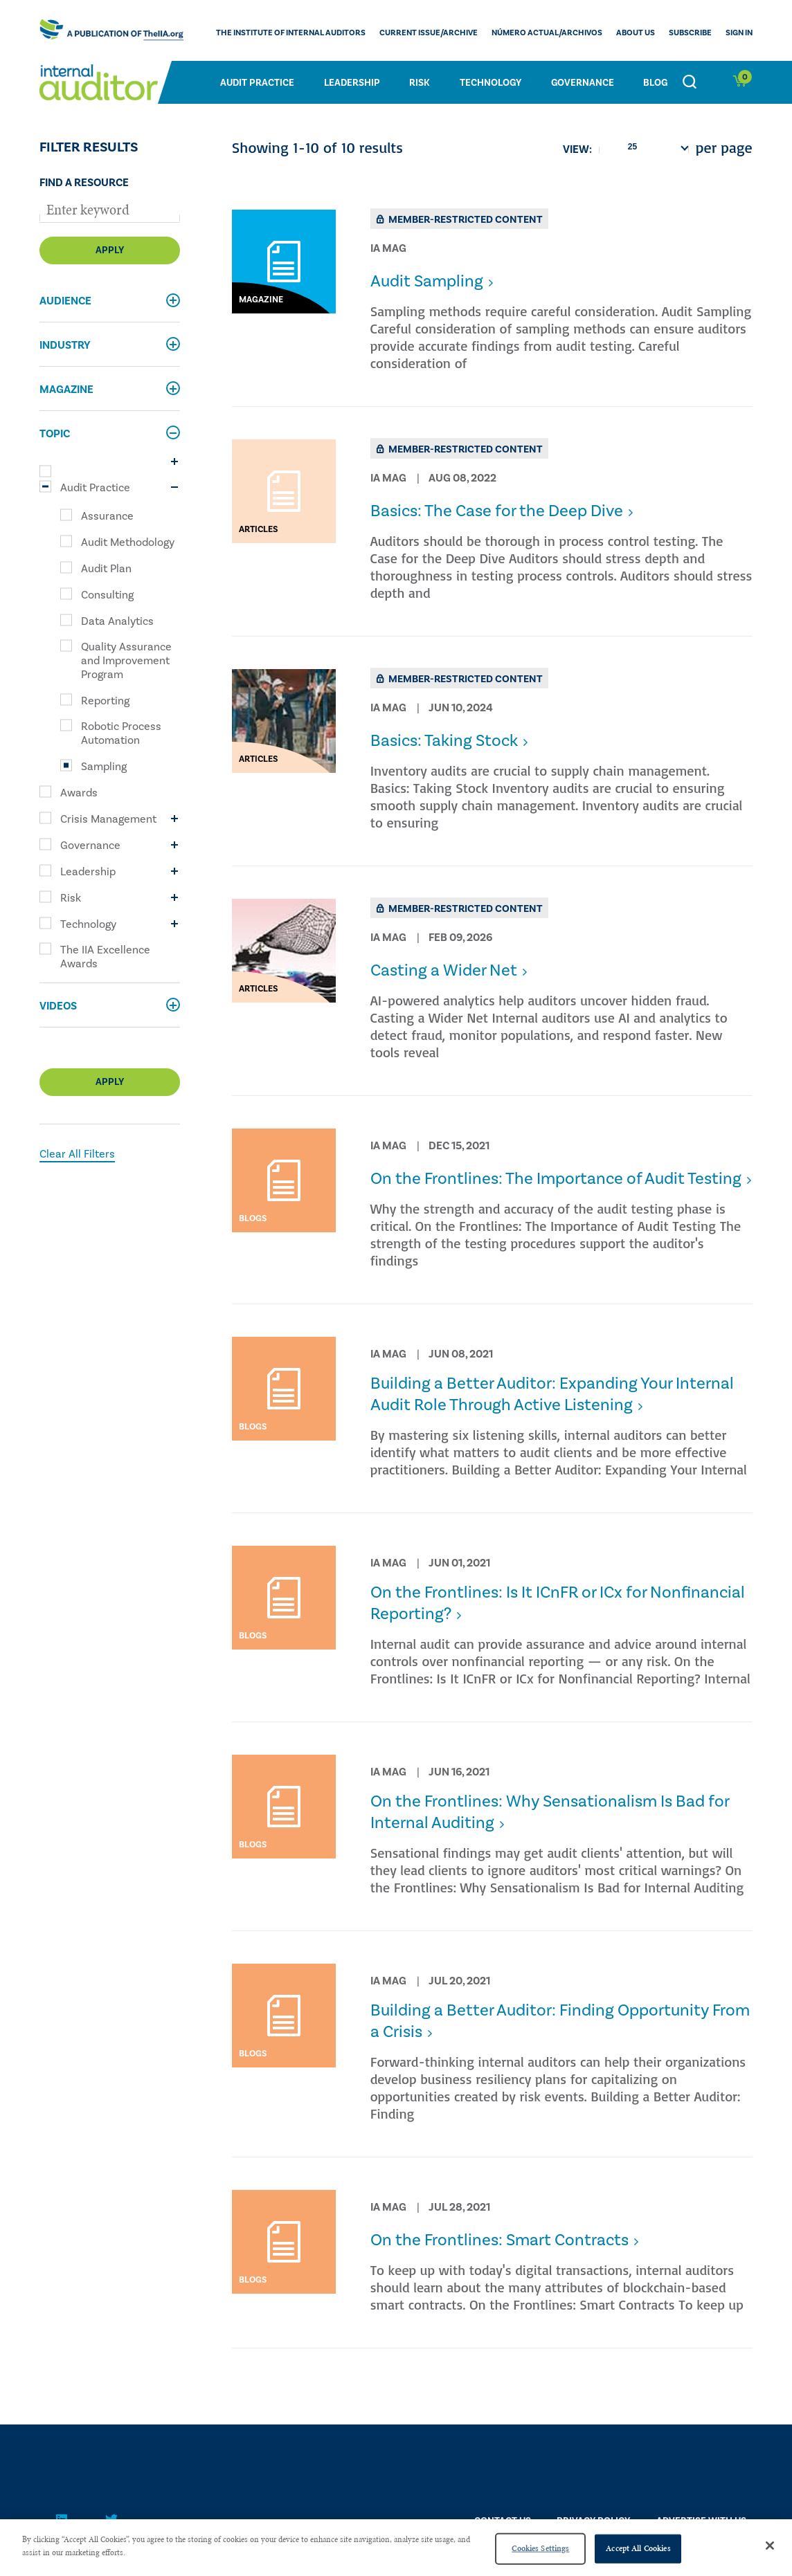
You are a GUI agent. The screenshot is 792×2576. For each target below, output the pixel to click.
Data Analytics (117, 621)
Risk (419, 83)
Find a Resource (84, 183)
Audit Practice (257, 83)
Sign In (739, 33)
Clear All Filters (77, 1154)
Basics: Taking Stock (444, 740)
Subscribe (690, 33)
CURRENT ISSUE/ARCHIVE (428, 33)
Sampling (104, 767)
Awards (79, 793)
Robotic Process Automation (121, 733)
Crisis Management (108, 819)
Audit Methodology (127, 542)
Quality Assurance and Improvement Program (126, 661)
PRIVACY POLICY (593, 2521)
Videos (58, 1006)
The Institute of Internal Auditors (291, 33)
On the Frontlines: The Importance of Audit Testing (555, 1178)
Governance (582, 83)
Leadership (352, 83)
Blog (655, 83)
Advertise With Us (701, 2521)
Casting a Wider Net (443, 970)
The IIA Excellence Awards (105, 957)
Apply (110, 250)
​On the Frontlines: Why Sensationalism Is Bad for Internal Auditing (549, 1812)
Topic (54, 434)
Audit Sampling (426, 281)
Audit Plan (106, 569)
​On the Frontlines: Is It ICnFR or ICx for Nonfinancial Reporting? (557, 1603)
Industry (65, 345)
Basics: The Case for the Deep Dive (496, 511)
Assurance (107, 516)
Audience (65, 301)
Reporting (105, 701)
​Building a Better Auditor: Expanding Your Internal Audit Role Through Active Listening (552, 1394)
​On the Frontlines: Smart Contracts (499, 2240)
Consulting (107, 595)
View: (577, 149)
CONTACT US (502, 2521)
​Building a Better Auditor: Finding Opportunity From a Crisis (560, 2021)
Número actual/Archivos (547, 33)
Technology (490, 83)
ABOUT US (635, 33)
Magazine (66, 389)
